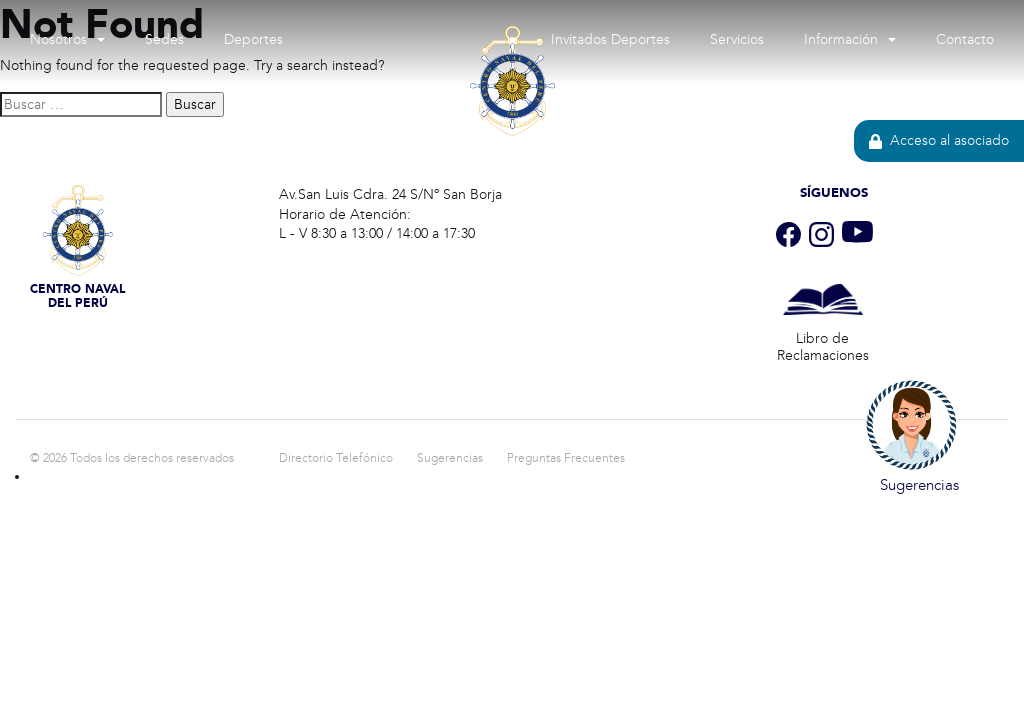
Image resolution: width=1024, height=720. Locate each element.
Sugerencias (450, 458)
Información (841, 39)
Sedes (164, 39)
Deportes (253, 39)
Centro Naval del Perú (512, 228)
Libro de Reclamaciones (823, 347)
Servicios (737, 39)
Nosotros (58, 39)
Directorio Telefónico (336, 458)
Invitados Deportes (610, 39)
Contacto (965, 39)
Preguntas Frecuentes (566, 458)
